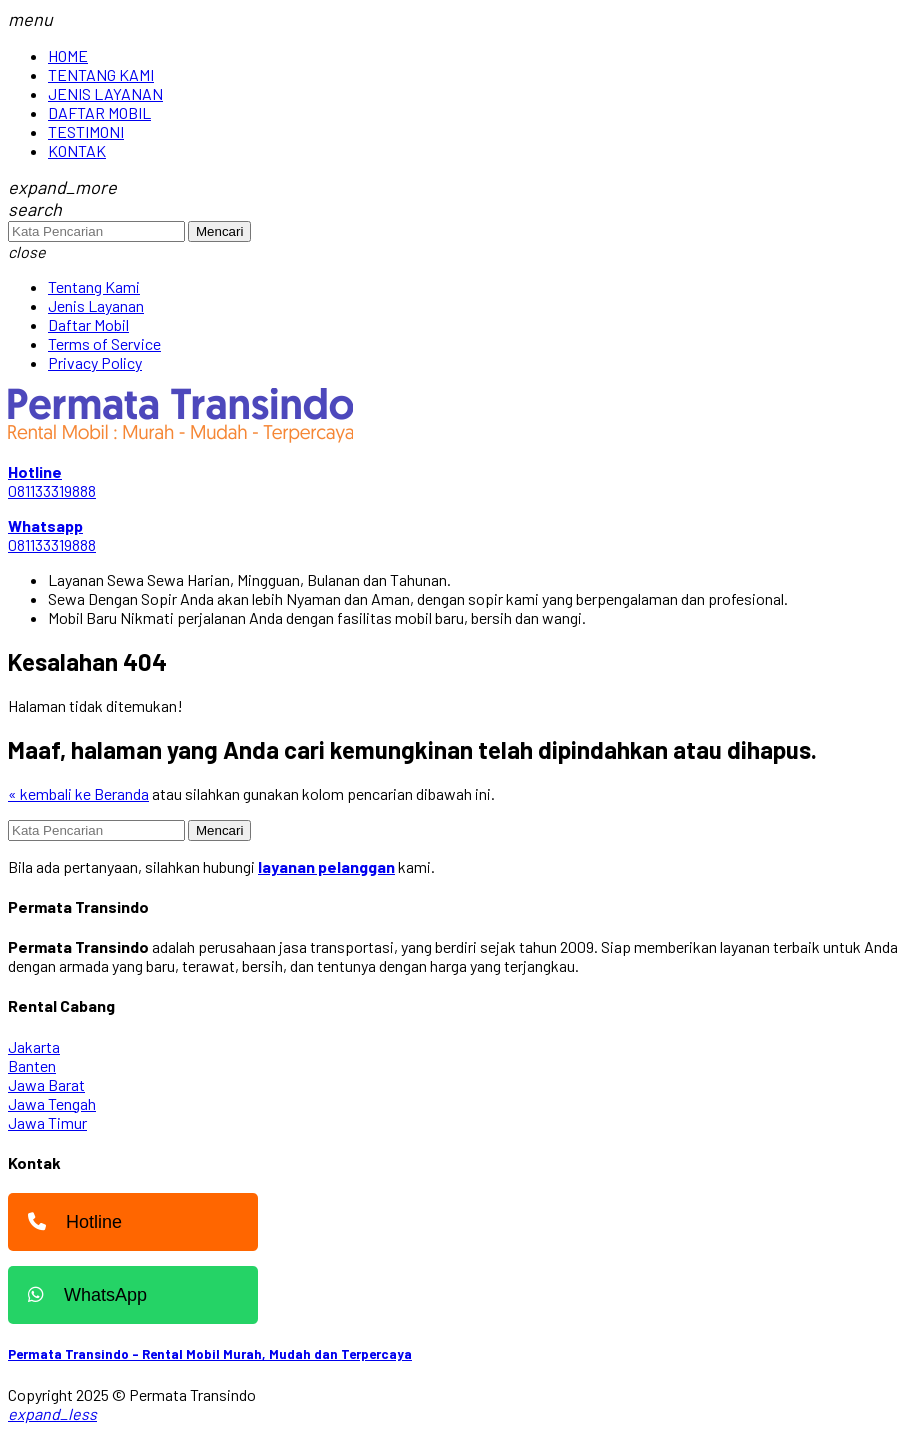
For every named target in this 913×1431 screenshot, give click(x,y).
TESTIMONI (86, 131)
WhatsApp (82, 1295)
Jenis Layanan (96, 305)
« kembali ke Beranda (78, 793)
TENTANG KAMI (101, 74)
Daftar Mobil (88, 324)
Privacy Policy (95, 362)
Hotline (70, 1222)
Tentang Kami (94, 286)
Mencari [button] (219, 231)
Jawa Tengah (52, 1103)
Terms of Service (104, 343)
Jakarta (34, 1046)
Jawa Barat (46, 1084)
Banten (32, 1065)
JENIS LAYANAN (105, 93)
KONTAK (77, 150)
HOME (68, 55)
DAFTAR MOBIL (99, 112)
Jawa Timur (47, 1122)
